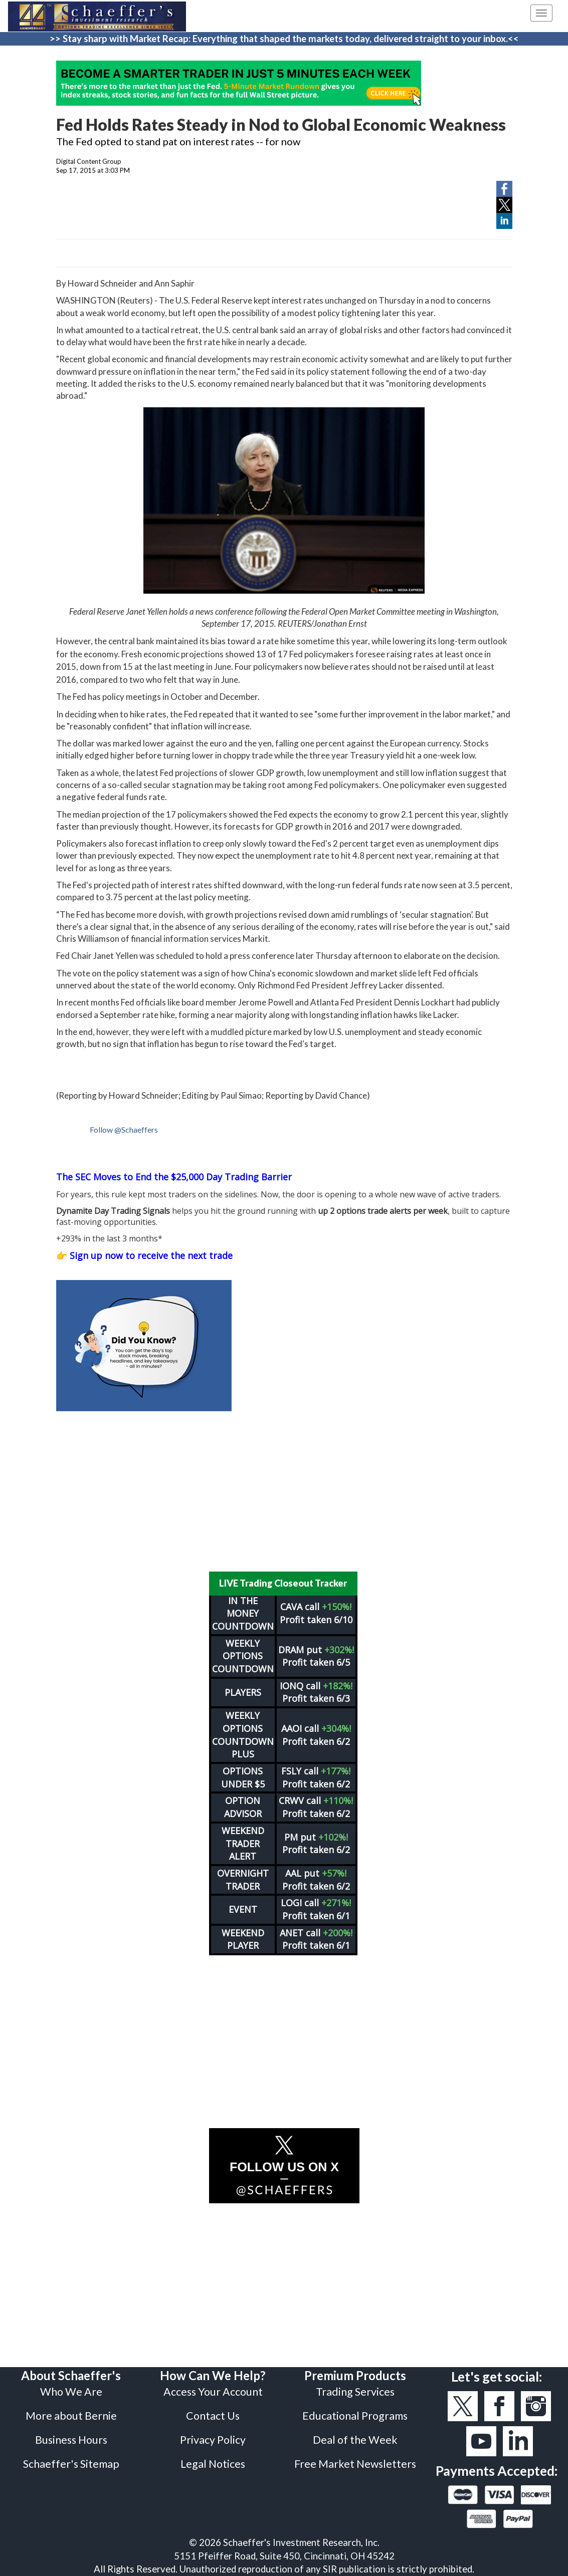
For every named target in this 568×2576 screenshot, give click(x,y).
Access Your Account (213, 2391)
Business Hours (71, 2439)
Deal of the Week (355, 2439)
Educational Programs (355, 2415)
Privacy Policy (213, 2439)
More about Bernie (71, 2415)
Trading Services (355, 2391)
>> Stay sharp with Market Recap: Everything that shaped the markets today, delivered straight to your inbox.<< (284, 38)
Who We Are (71, 2391)
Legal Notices (212, 2463)
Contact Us (213, 2415)
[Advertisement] (284, 1491)
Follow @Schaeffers (124, 1129)
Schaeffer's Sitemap (71, 2463)
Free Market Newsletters (355, 2463)
